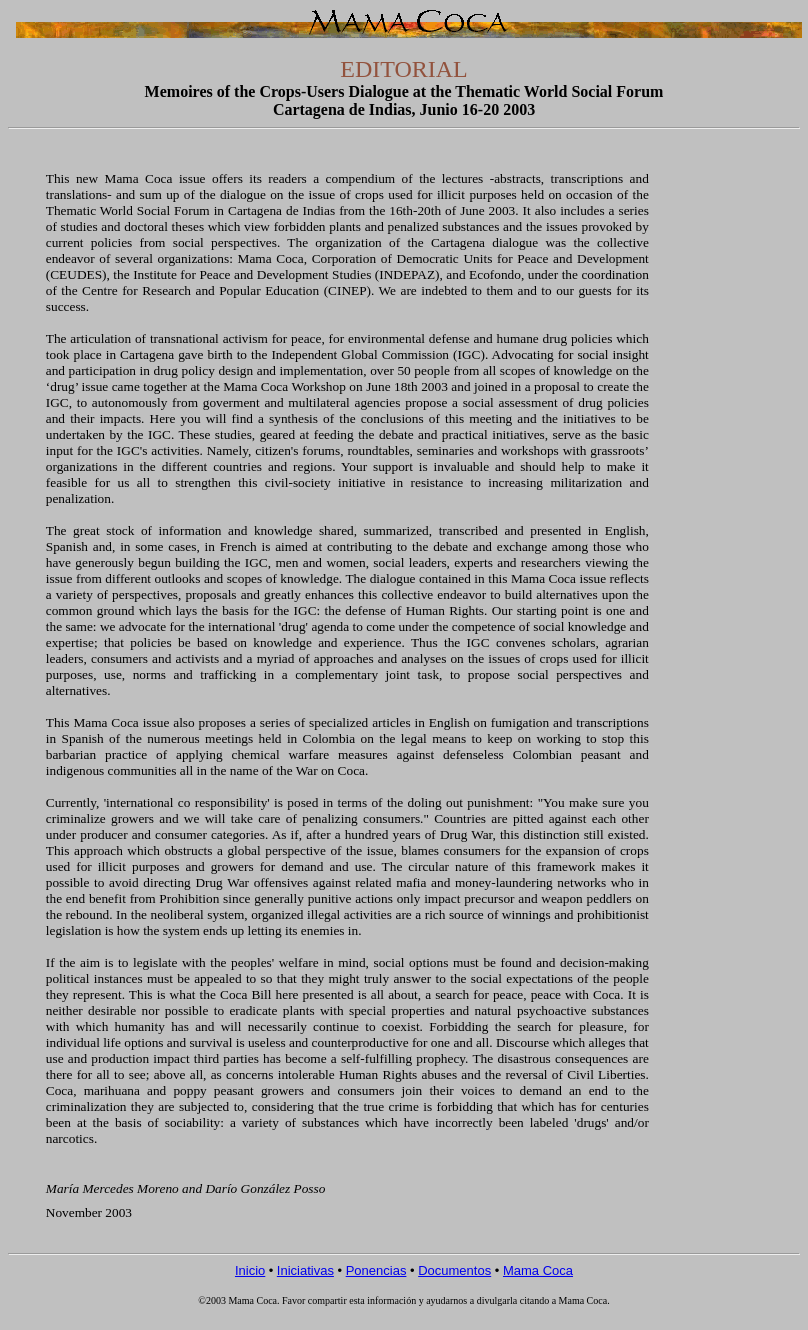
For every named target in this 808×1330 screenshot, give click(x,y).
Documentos (454, 1270)
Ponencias (376, 1270)
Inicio (250, 1270)
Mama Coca (538, 1270)
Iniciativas (305, 1270)
